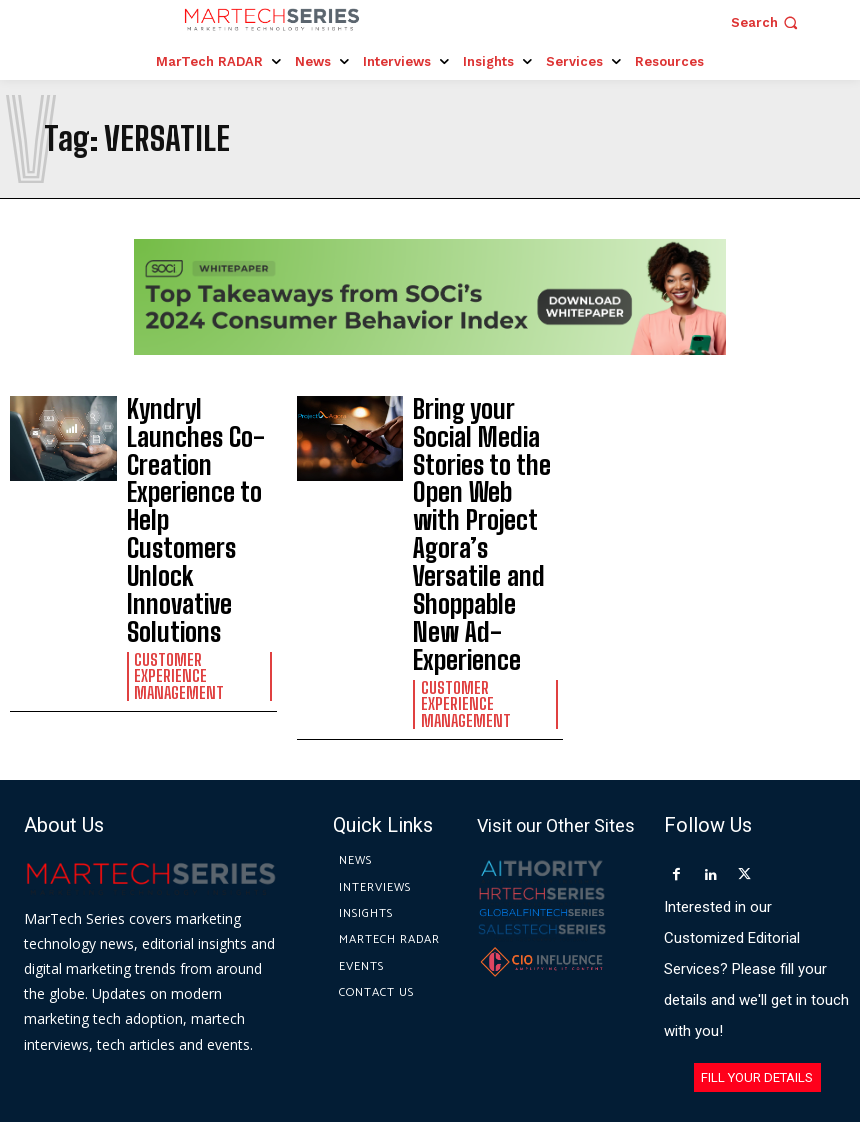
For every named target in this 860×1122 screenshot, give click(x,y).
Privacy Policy (611, 1030)
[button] (766, 22)
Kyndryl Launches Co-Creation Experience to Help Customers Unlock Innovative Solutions (202, 439)
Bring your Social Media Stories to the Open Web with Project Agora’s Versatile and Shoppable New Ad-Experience (488, 448)
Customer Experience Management (195, 503)
